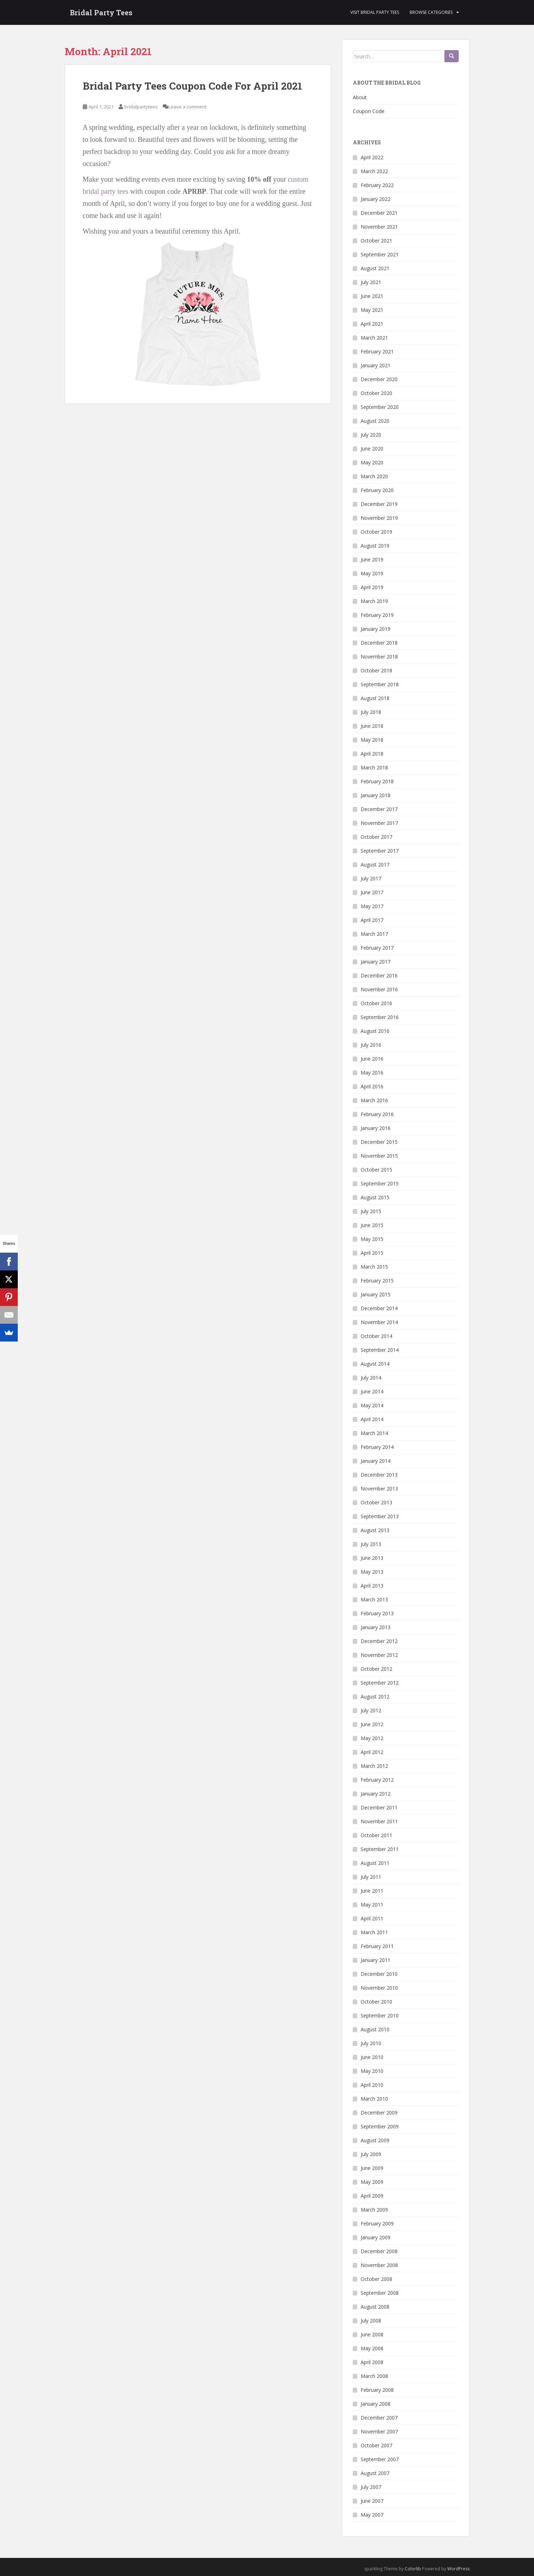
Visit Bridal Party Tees (374, 12)
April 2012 (372, 1752)
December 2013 (379, 1474)
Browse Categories (431, 12)
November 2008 (379, 2265)
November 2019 (379, 517)
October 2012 (376, 1668)
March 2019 (374, 601)
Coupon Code (368, 111)
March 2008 (374, 2376)
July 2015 (371, 1211)
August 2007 (375, 2473)
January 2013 (375, 1627)
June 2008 (372, 2334)
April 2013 (372, 1585)
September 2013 (380, 1516)
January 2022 (375, 199)
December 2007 (379, 2417)
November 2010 (379, 1987)
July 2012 (371, 1710)
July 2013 (371, 1544)
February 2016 (377, 1114)
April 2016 (372, 1086)
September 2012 (380, 1682)
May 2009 (372, 2181)
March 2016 (374, 1100)
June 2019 (372, 559)
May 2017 (372, 906)
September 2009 (380, 2126)
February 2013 (377, 1613)
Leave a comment (187, 106)
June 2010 (372, 2057)
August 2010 (375, 2029)
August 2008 (375, 2306)
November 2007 (379, 2431)
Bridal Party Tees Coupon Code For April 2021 (192, 85)
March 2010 (374, 2098)
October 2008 (376, 2279)
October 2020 (376, 393)
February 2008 (377, 2389)
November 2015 (379, 1155)
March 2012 (374, 1765)
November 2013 (379, 1488)
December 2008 (379, 2251)
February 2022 (377, 185)
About (360, 97)
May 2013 (372, 1571)
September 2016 (380, 1017)
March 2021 (374, 337)
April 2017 (372, 920)
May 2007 (372, 2514)
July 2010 (371, 2043)
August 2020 (375, 420)
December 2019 (379, 504)
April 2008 (372, 2362)
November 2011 (379, 1821)
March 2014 (374, 1433)
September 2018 (380, 684)
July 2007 (371, 2487)
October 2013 (376, 1502)
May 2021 (372, 309)
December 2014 (379, 1308)
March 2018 (374, 767)
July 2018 (371, 712)
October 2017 (376, 836)
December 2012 (379, 1641)
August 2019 (375, 545)
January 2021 (375, 365)
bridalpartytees (141, 106)
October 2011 (376, 1835)
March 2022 (374, 171)
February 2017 (377, 947)
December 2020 (379, 379)
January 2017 (375, 961)
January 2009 (375, 2237)
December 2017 (379, 809)
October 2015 (376, 1169)
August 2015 (375, 1197)
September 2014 (380, 1349)
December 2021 (379, 212)
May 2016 (372, 1072)
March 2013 (374, 1599)
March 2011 (374, 1932)
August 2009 (375, 2140)
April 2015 (372, 1252)
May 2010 (372, 2071)
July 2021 (371, 282)
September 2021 (380, 254)
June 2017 (372, 892)
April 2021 (372, 323)
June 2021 (372, 296)
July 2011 (371, 1876)
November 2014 (379, 1322)
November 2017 (379, 823)
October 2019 (376, 531)
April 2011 (372, 1918)
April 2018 (372, 753)
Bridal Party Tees (101, 12)
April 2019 (372, 587)
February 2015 (377, 1280)
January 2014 (375, 1460)
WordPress (458, 2569)
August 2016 (375, 1031)
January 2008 (375, 2403)
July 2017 (371, 878)
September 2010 (380, 2015)
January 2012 (375, 1793)
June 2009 (372, 2168)
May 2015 (372, 1239)
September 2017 (380, 850)
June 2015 (372, 1225)
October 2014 (376, 1336)
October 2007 (376, 2445)
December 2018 (379, 642)
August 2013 (375, 1530)
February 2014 (377, 1447)
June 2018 (372, 725)
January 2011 (375, 1960)
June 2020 (372, 448)
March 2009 (374, 2209)
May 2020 (372, 462)
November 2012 (379, 1655)
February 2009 (377, 2223)
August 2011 (375, 1863)
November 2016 (379, 989)
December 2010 (379, 1973)
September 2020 (380, 407)
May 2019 (372, 573)
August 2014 (375, 1363)
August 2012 (375, 1696)
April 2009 (372, 2195)
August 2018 (375, 698)
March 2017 (374, 933)
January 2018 (375, 795)
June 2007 (372, 2500)
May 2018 (372, 739)
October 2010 (376, 2001)
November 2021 (379, 226)
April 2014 (372, 1419)
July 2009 (371, 2154)
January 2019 (375, 628)
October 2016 (376, 1003)
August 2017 (375, 864)
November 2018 (379, 656)
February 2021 (377, 351)
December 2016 (379, 975)
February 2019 (377, 615)
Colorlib (413, 2569)
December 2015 (379, 1141)
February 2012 (377, 1779)
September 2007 (380, 2459)
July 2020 (371, 434)
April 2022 (372, 157)
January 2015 (375, 1294)
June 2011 (372, 1890)
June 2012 (372, 1724)
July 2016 (371, 1044)
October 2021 (376, 240)
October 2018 (376, 670)
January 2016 (375, 1128)
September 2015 (380, 1183)
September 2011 (380, 1849)
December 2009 (379, 2112)
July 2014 (371, 1377)
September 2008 (380, 2292)
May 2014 (372, 1405)
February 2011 (377, 1946)
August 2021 (375, 268)
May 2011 (372, 1904)
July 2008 (371, 2320)
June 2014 (372, 1391)
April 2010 (372, 2084)
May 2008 (372, 2348)
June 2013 (372, 1557)
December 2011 (379, 1807)
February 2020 (377, 490)
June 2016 (372, 1058)
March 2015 (374, 1266)
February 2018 (377, 781)
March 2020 (374, 476)
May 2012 (372, 1738)
